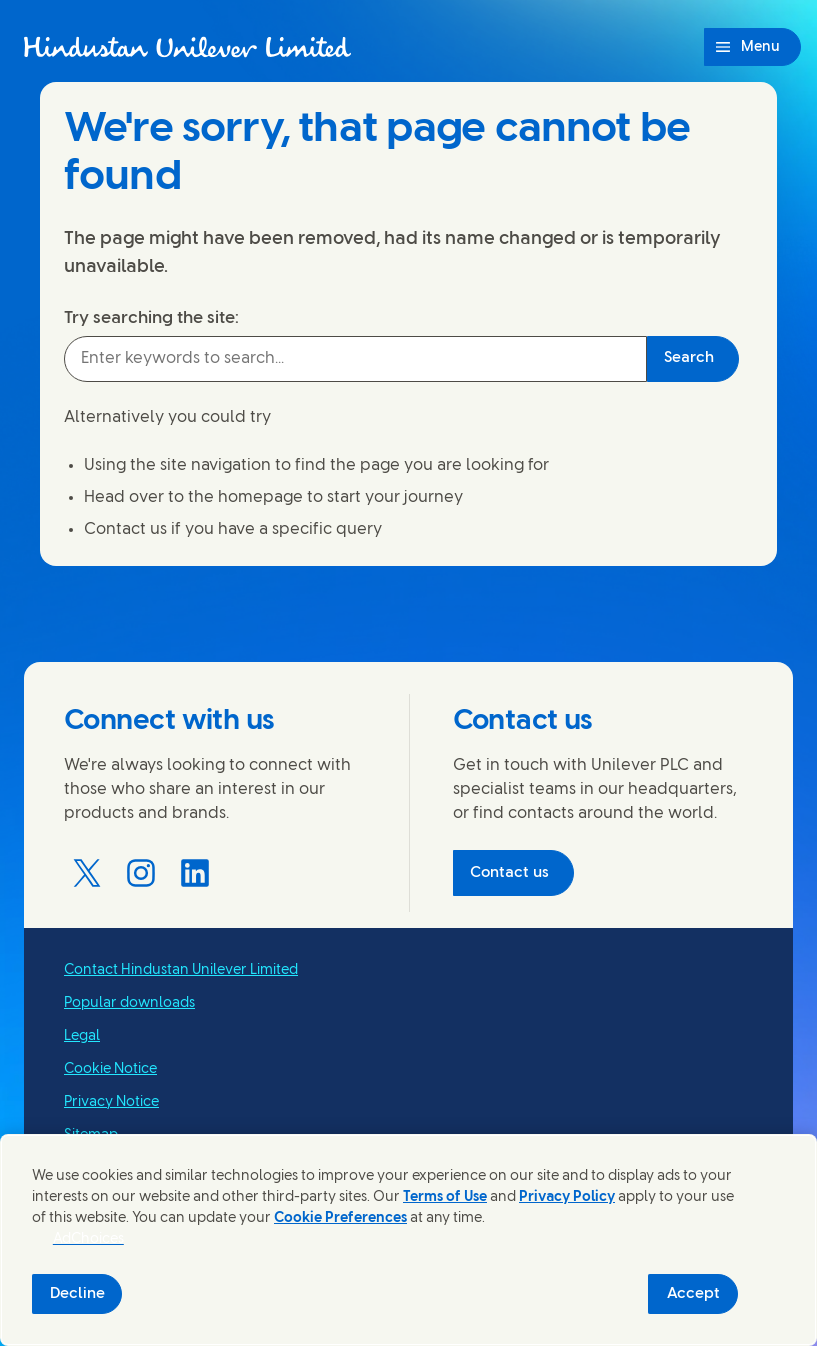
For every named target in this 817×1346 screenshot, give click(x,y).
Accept (693, 1294)
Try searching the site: (151, 318)
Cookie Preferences (340, 1218)
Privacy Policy (567, 1197)
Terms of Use (445, 1197)
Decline (77, 1294)
